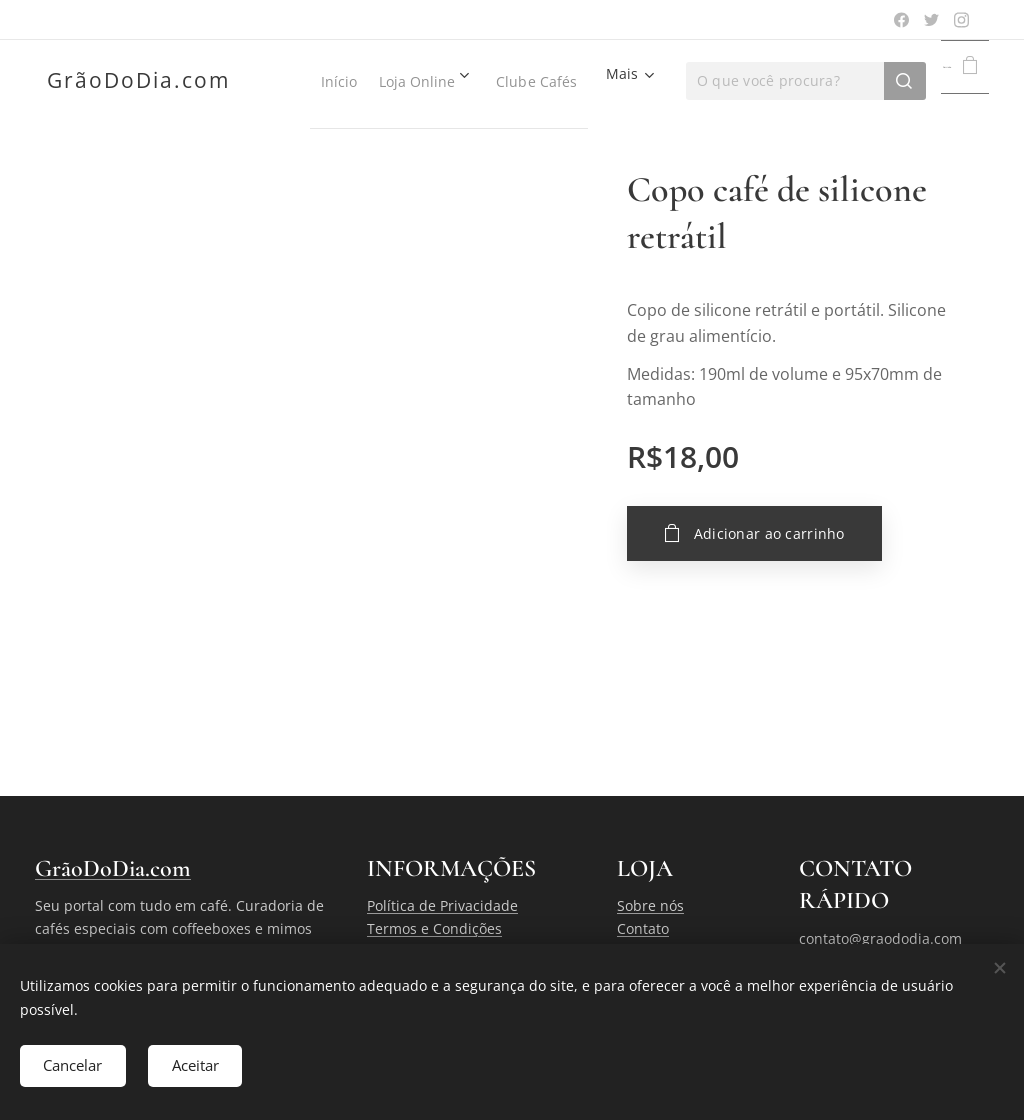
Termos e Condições (434, 928)
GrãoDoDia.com (113, 868)
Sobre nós (650, 905)
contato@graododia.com (880, 938)
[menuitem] (353, 81)
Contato (643, 928)
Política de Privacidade (442, 905)
